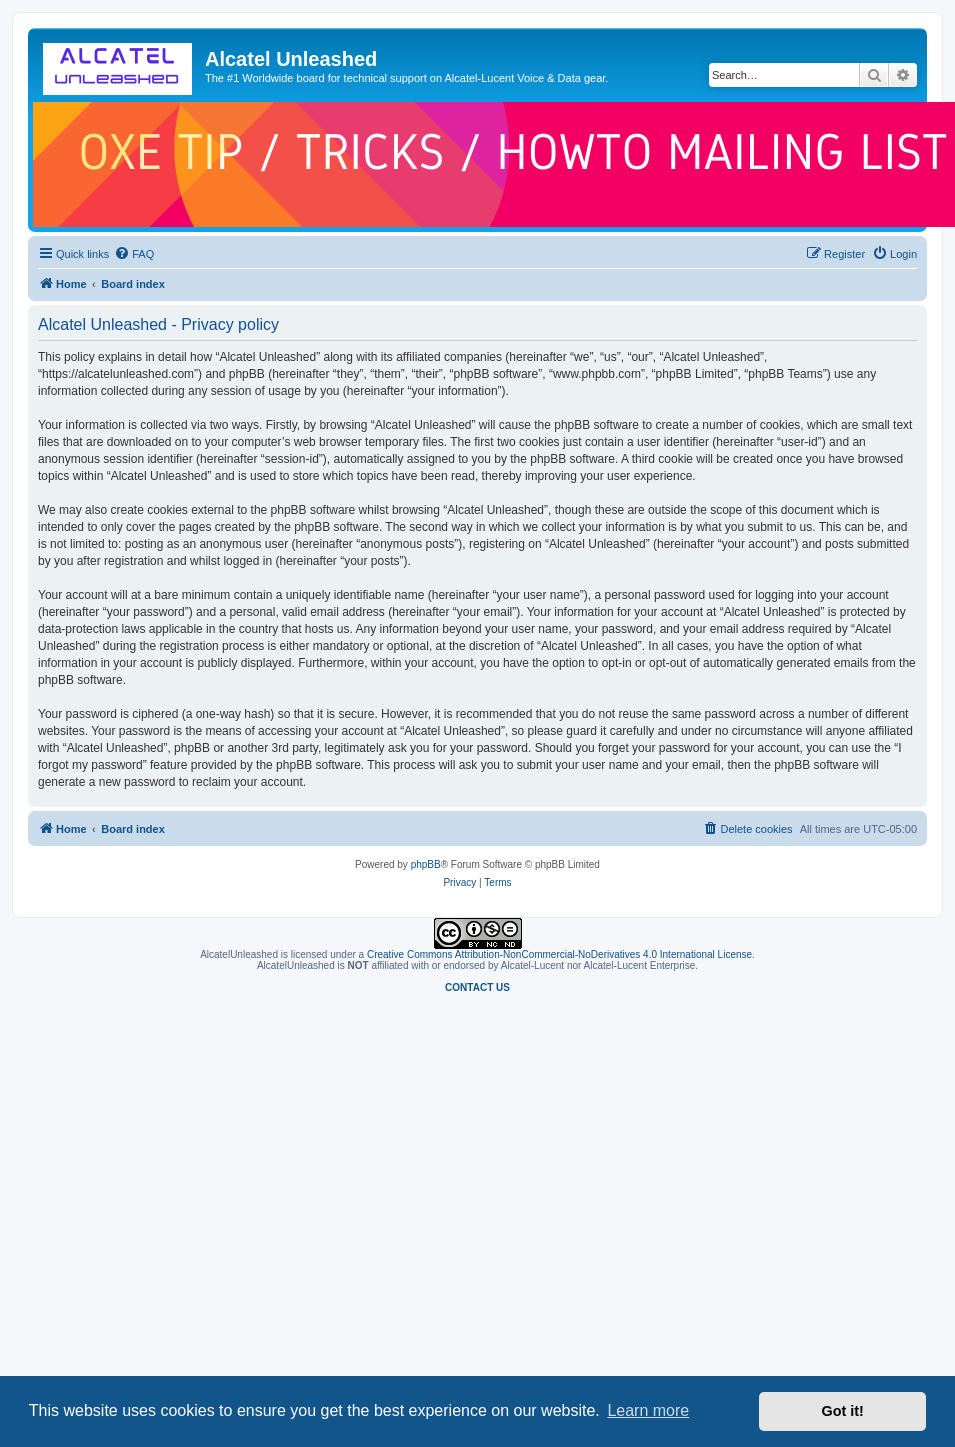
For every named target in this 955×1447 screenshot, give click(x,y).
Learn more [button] (648, 1410)
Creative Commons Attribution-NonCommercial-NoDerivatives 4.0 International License (559, 954)
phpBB (426, 864)
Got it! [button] (843, 1411)
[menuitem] (134, 254)
